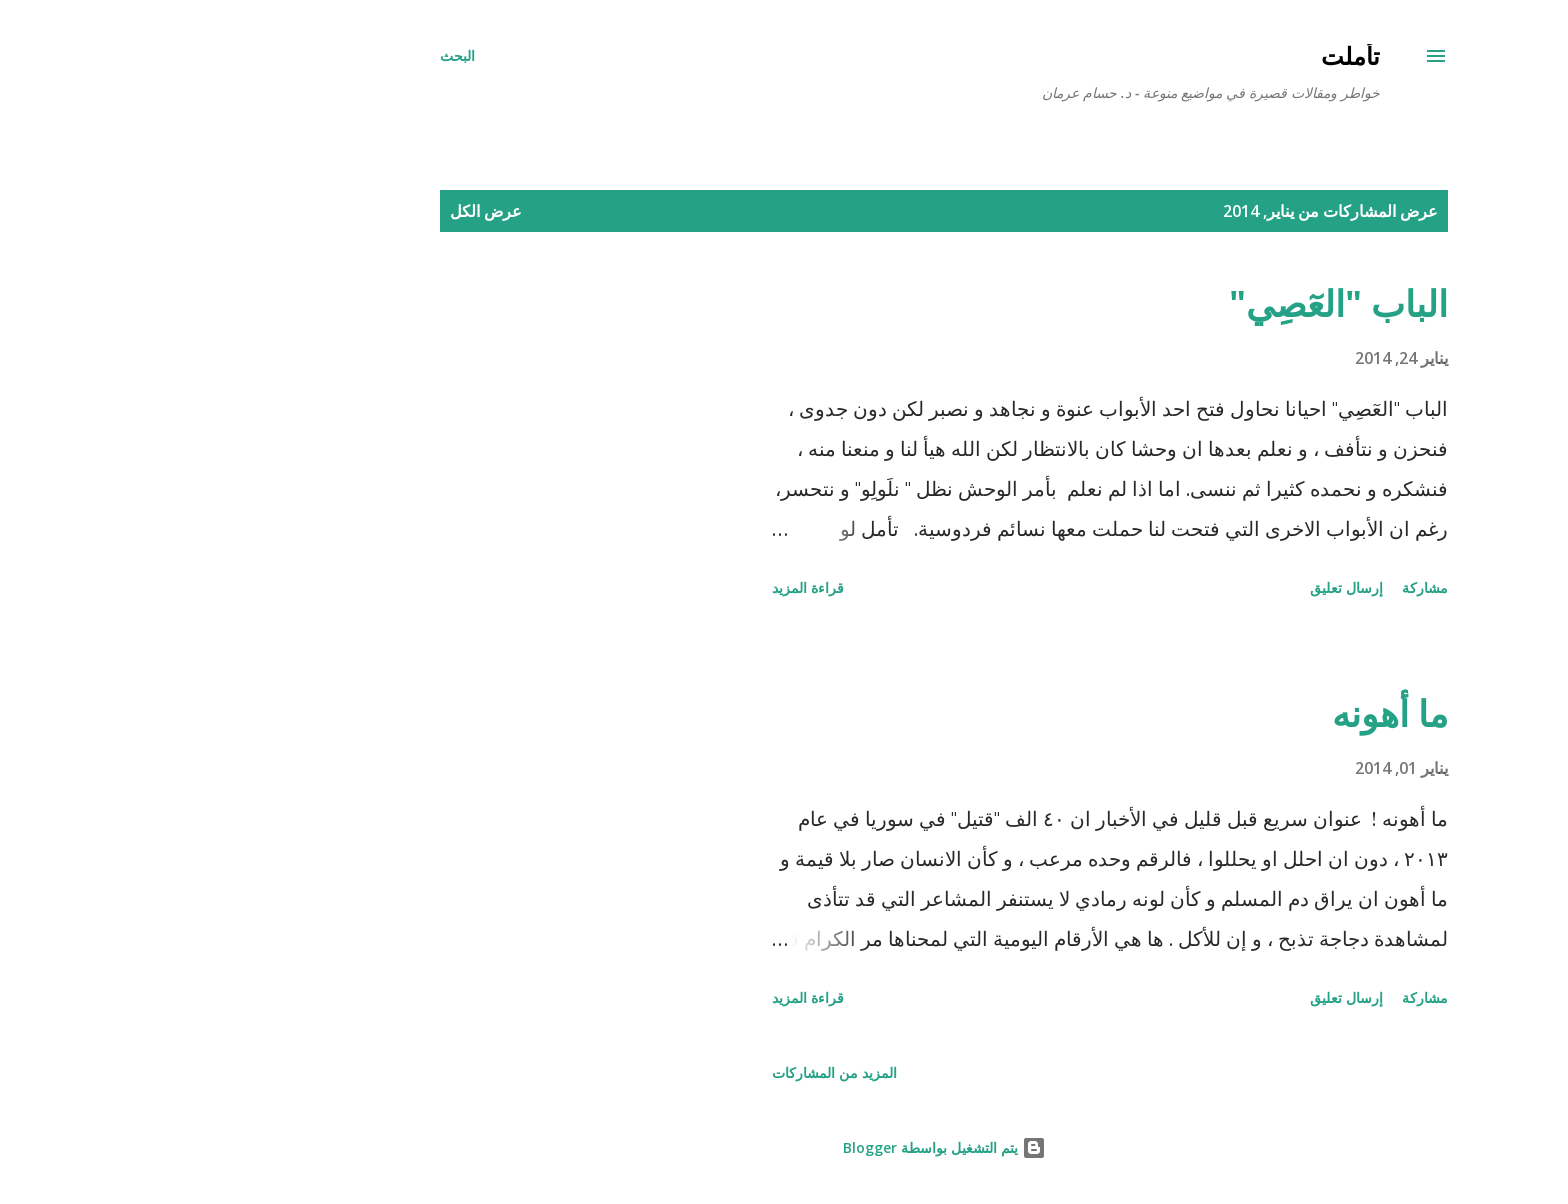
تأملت (1190, 55)
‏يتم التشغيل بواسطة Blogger (784, 1147)
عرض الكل (326, 211)
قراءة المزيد (648, 587)
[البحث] (297, 56)
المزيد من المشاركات (674, 1072)
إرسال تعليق (1186, 587)
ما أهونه (1230, 713)
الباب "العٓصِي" (1178, 303)
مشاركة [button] (1265, 587)
